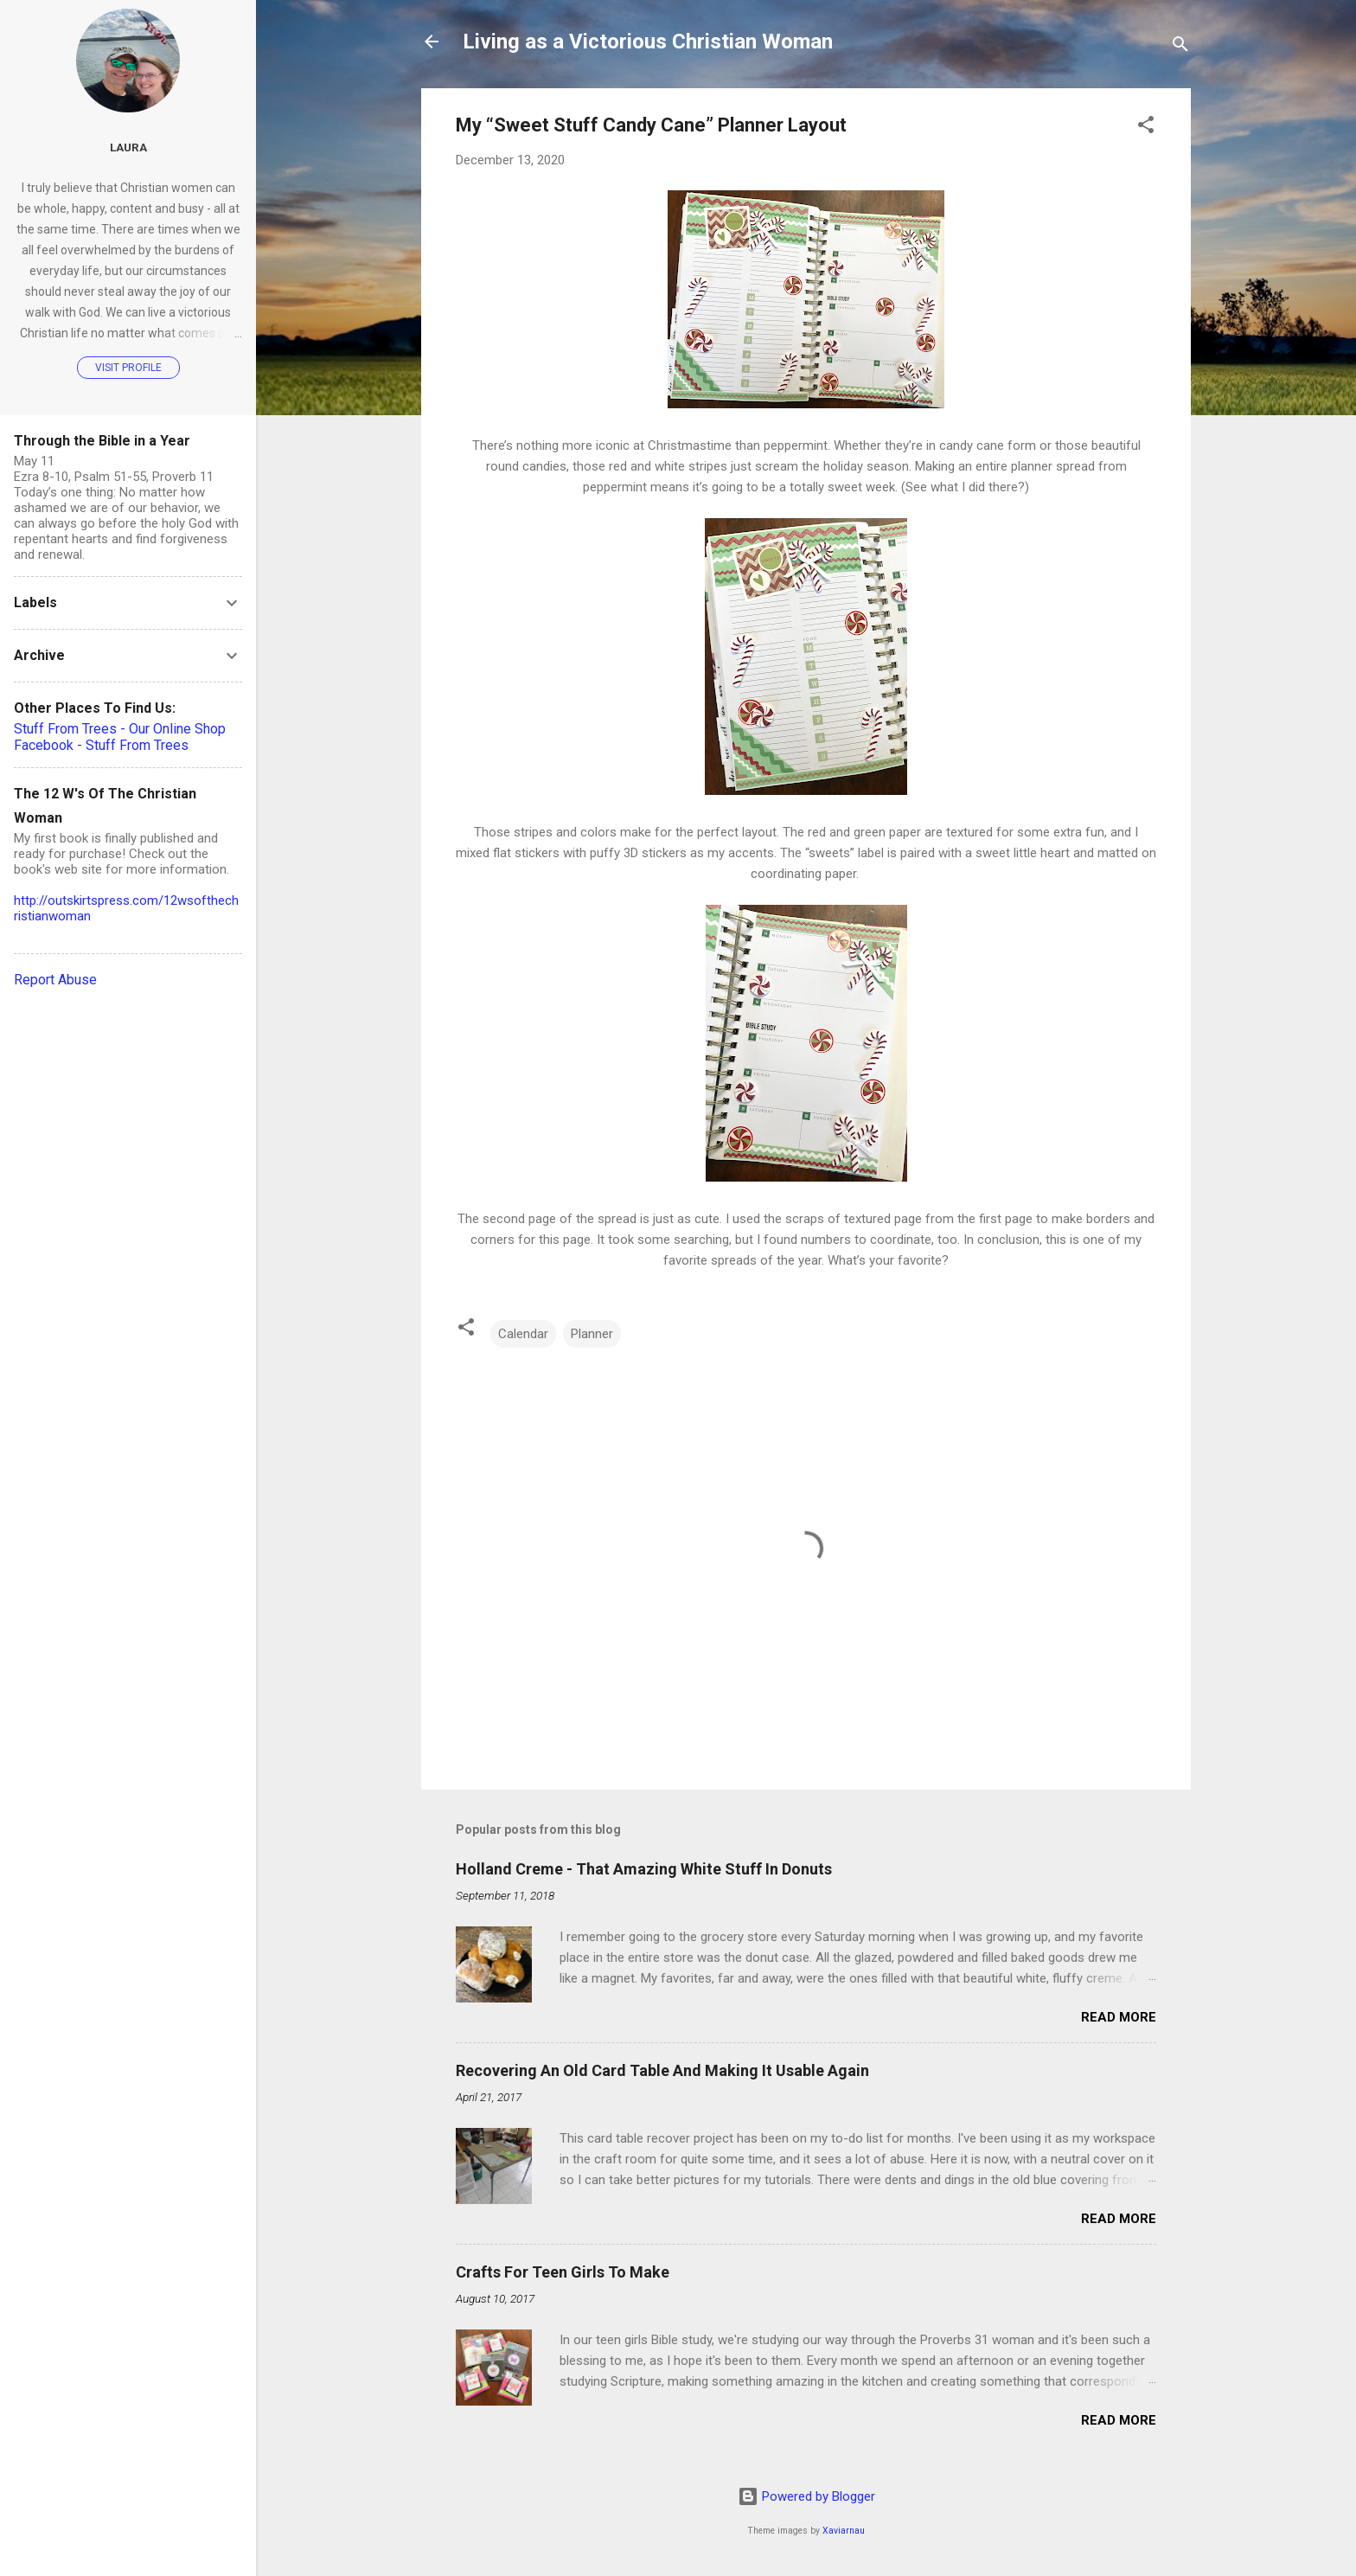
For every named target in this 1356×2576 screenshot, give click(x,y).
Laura (128, 147)
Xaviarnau (843, 2530)
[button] (1145, 127)
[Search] (1180, 47)
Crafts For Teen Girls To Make (562, 2272)
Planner (592, 1334)
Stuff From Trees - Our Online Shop (120, 729)
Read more (1118, 2017)
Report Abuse (55, 979)
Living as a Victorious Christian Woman (648, 41)
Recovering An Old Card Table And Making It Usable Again (662, 2070)
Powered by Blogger (806, 2496)
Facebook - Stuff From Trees (101, 745)
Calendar (523, 1334)
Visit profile (128, 368)
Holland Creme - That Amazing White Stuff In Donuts (644, 1869)
